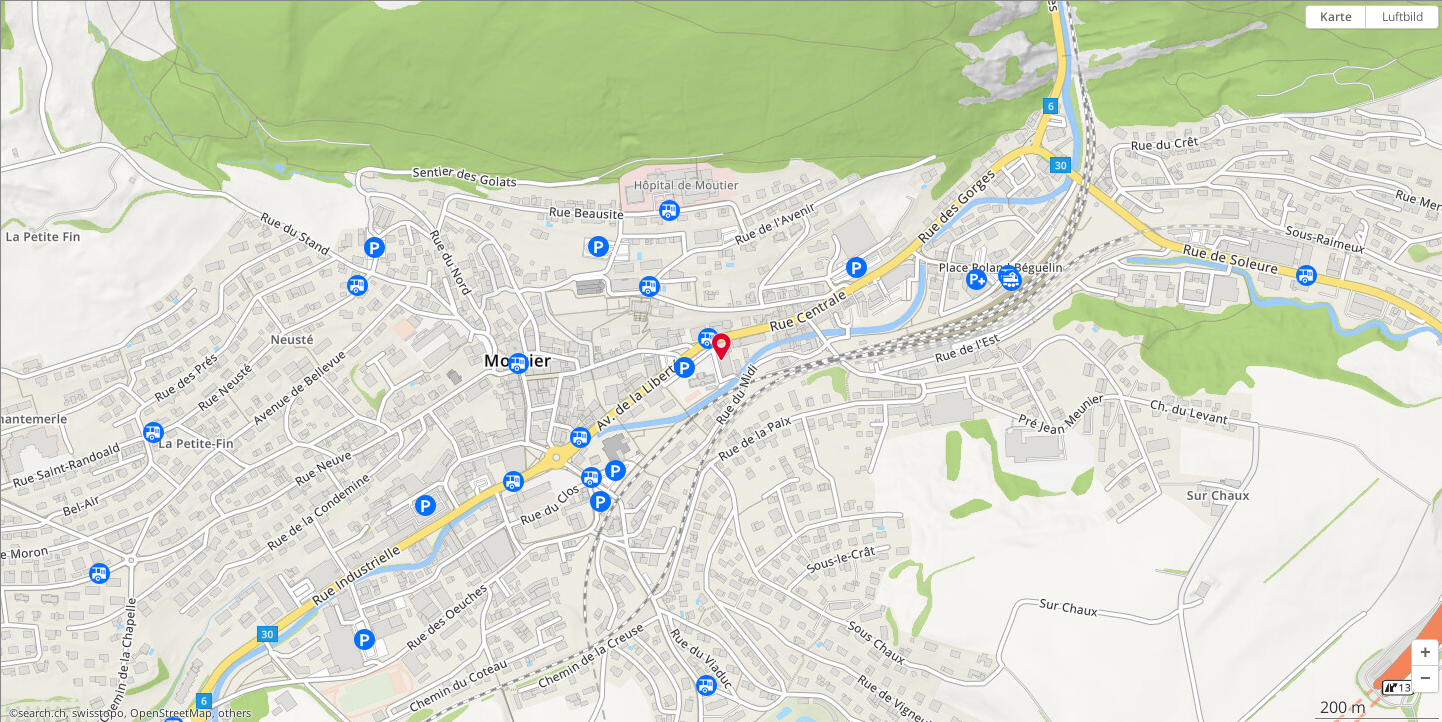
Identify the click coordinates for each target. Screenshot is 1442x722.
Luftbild (1402, 16)
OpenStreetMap (171, 713)
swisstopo (98, 713)
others (234, 713)
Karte (1336, 16)
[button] (1425, 653)
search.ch (42, 713)
